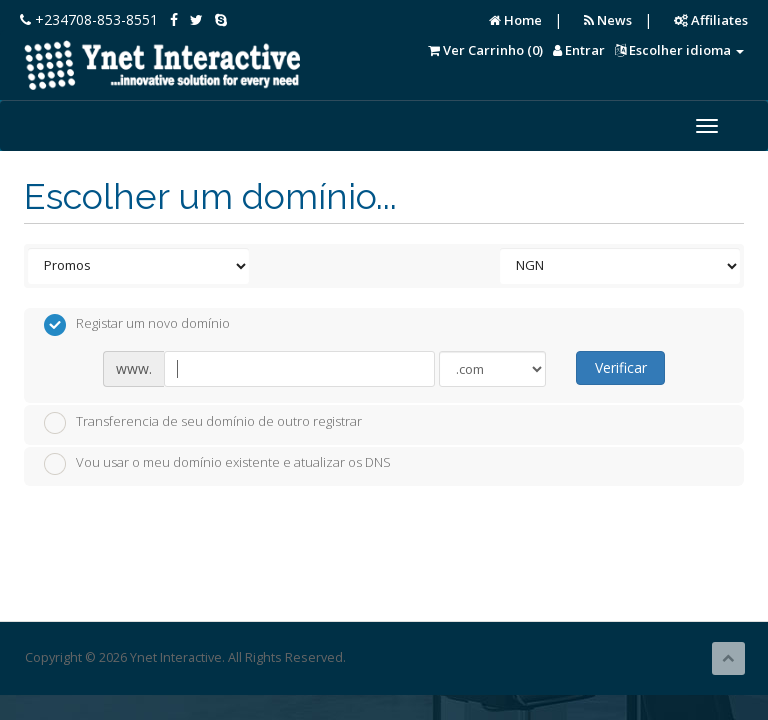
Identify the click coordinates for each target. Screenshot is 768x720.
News (608, 20)
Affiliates (711, 20)
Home (515, 20)
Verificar (621, 367)
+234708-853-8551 (89, 19)
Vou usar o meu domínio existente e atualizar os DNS (217, 464)
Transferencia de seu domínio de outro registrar (203, 423)
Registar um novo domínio (137, 325)
